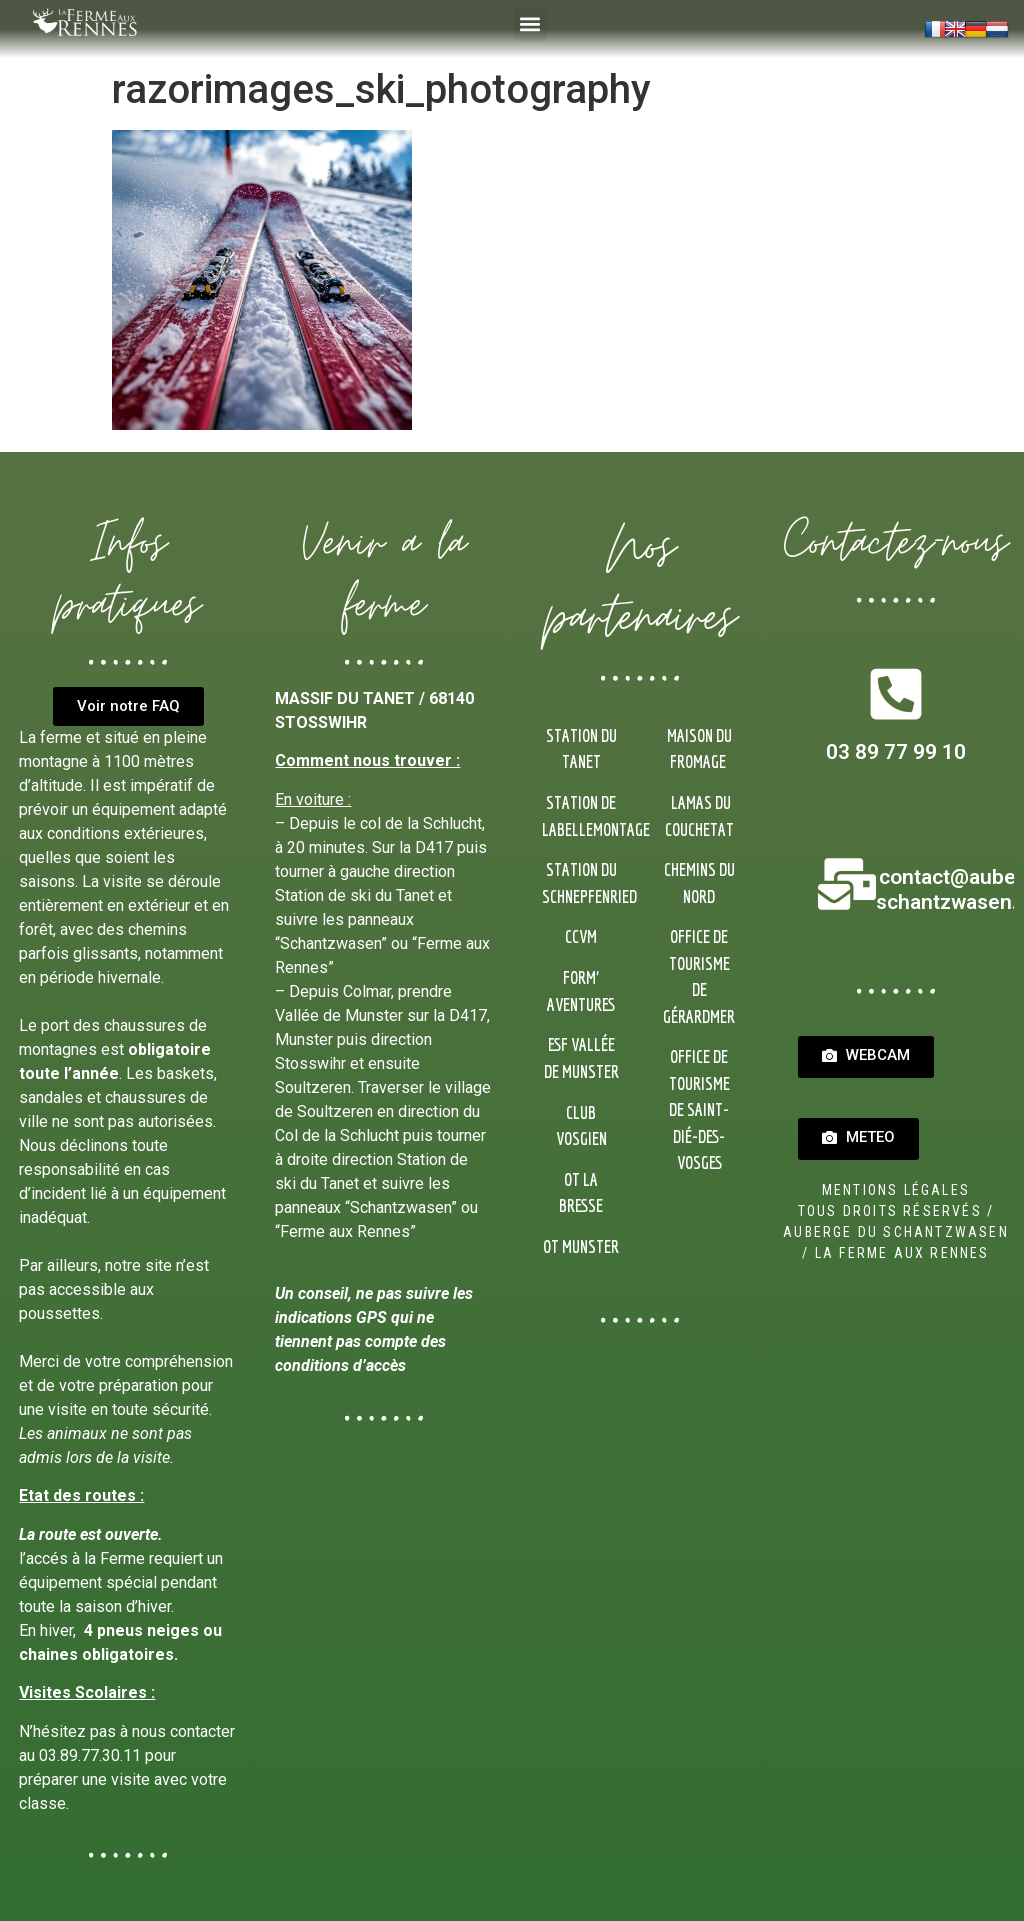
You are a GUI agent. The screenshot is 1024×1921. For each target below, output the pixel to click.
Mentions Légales (896, 1190)
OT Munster (581, 1246)
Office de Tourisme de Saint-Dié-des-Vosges (699, 1109)
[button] (530, 24)
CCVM (581, 936)
